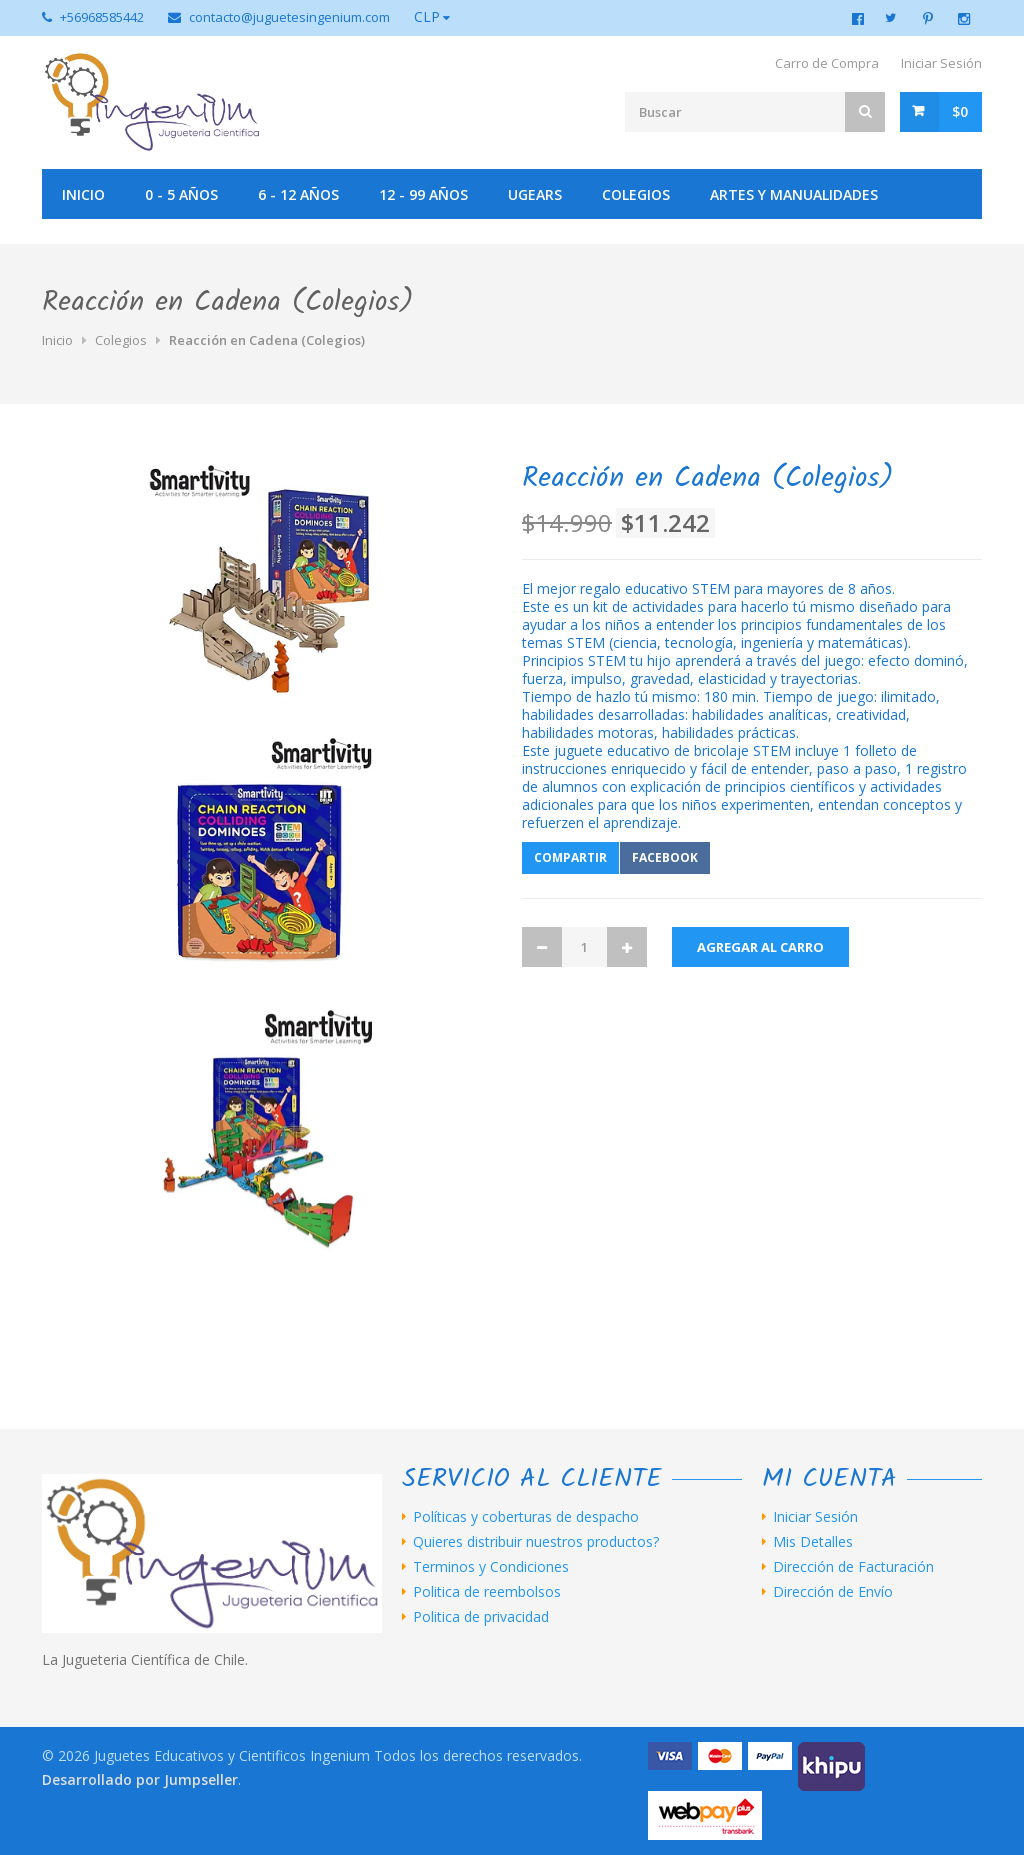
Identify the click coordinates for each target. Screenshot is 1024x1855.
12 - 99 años (423, 194)
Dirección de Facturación (853, 1567)
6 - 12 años (298, 194)
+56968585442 (102, 17)
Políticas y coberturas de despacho (526, 1517)
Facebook (665, 857)
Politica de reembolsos (487, 1592)
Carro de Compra (827, 63)
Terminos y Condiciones (491, 1567)
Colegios (636, 194)
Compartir (570, 857)
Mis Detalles (813, 1542)
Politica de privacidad (481, 1617)
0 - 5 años (181, 194)
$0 (960, 111)
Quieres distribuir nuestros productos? (536, 1542)
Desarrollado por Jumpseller (140, 1779)
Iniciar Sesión (941, 63)
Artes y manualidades (794, 194)
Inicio (83, 194)
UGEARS (535, 194)
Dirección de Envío (833, 1592)
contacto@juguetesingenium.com (289, 17)
